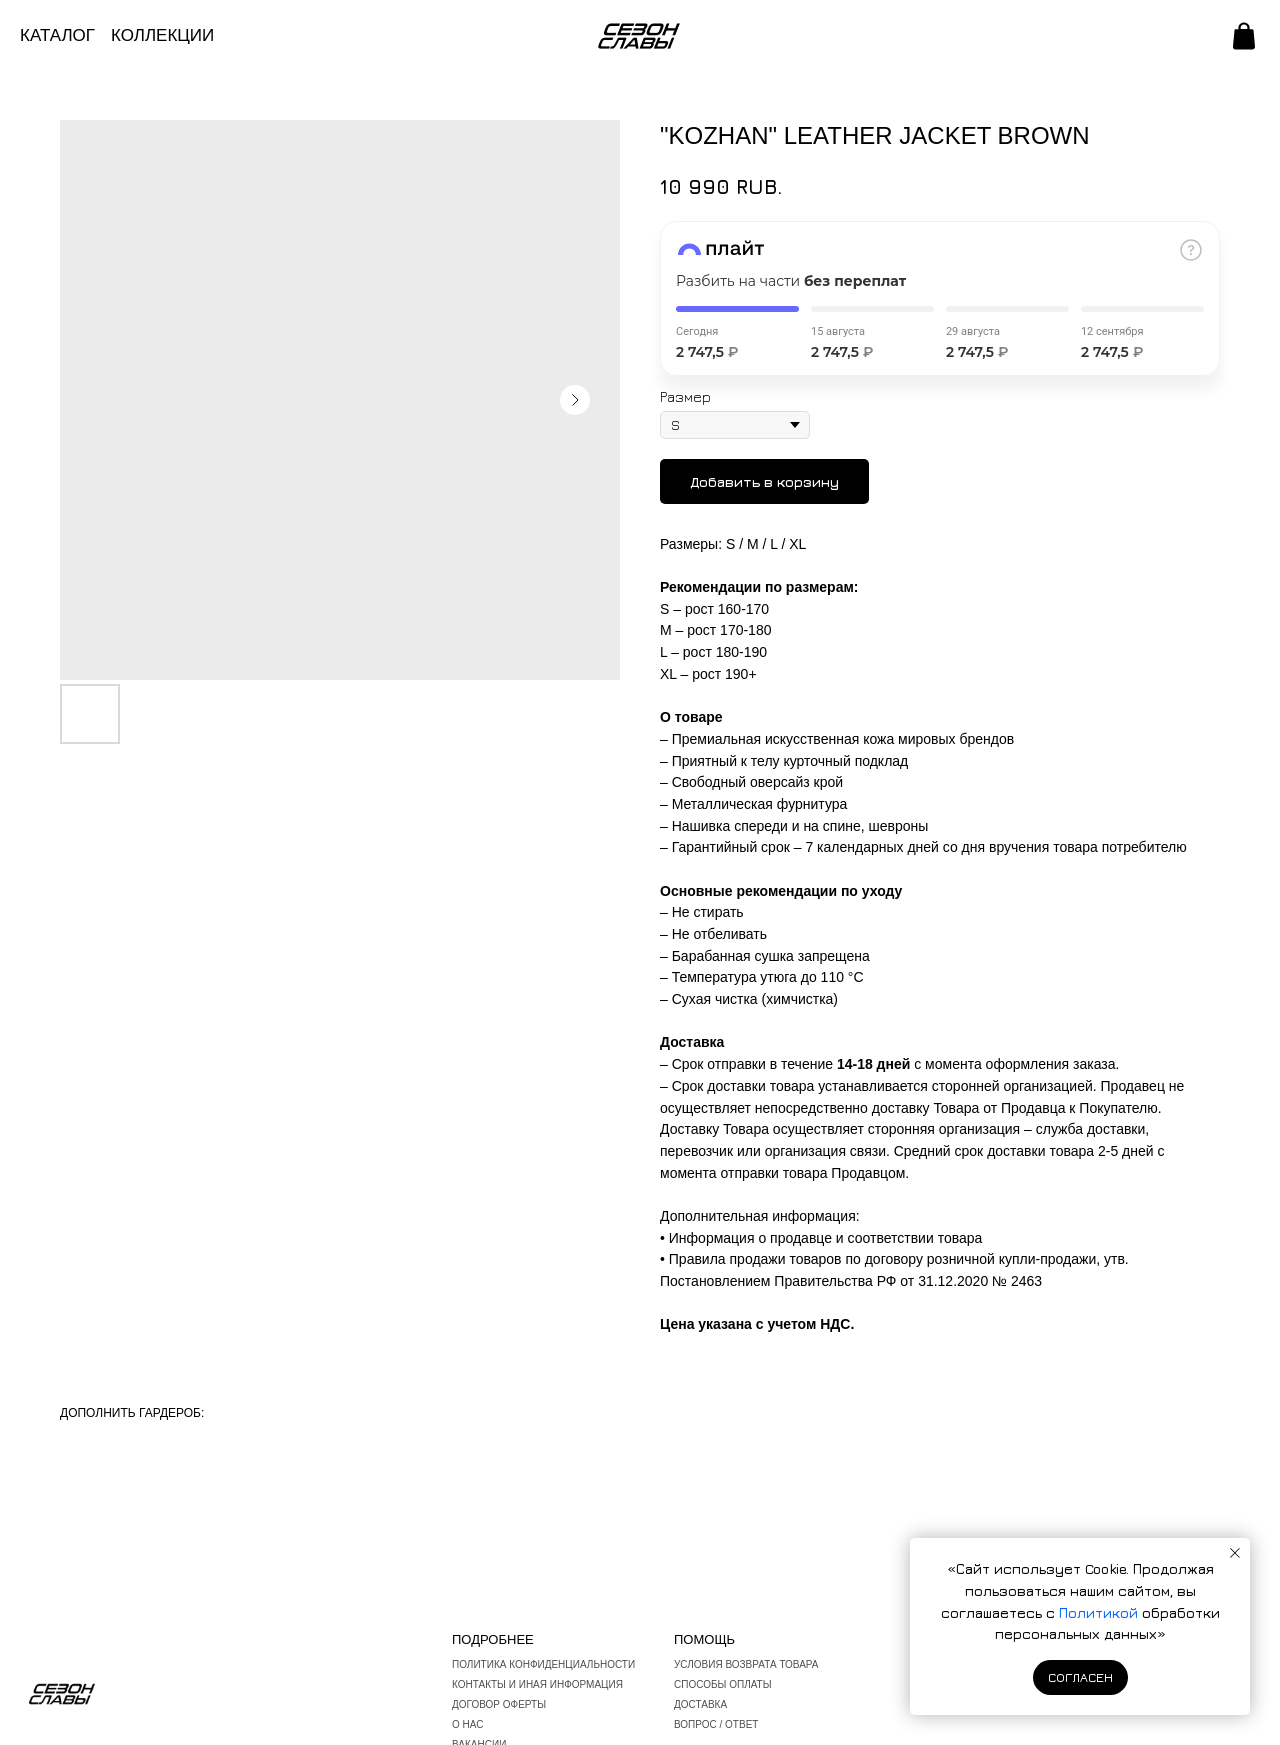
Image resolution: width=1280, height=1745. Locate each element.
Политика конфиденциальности (543, 1664)
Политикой (1100, 1612)
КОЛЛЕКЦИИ (162, 35)
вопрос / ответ (716, 1724)
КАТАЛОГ (57, 35)
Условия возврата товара (746, 1664)
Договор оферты (499, 1704)
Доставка (700, 1704)
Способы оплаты (723, 1684)
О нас (467, 1724)
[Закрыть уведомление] (1235, 1553)
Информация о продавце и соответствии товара (826, 1238)
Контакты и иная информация (537, 1684)
